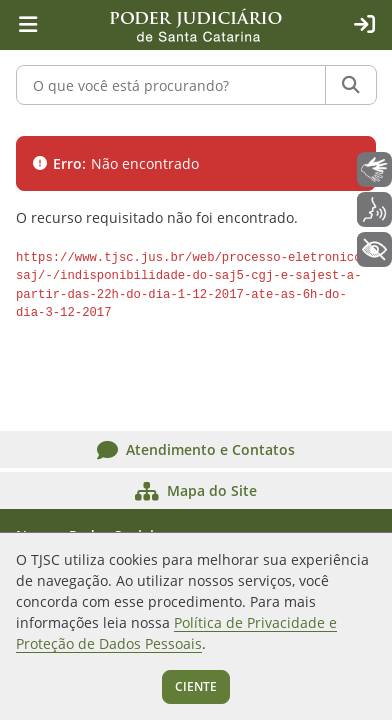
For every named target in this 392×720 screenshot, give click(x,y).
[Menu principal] (28, 25)
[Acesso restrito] (364, 25)
